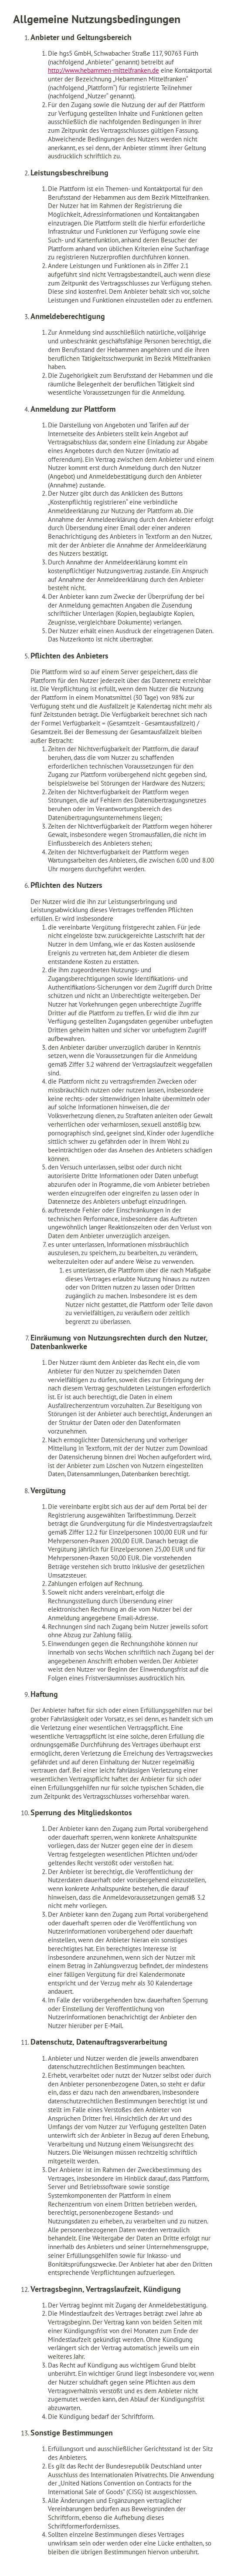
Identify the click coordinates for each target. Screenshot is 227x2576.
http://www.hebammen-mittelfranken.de (103, 70)
